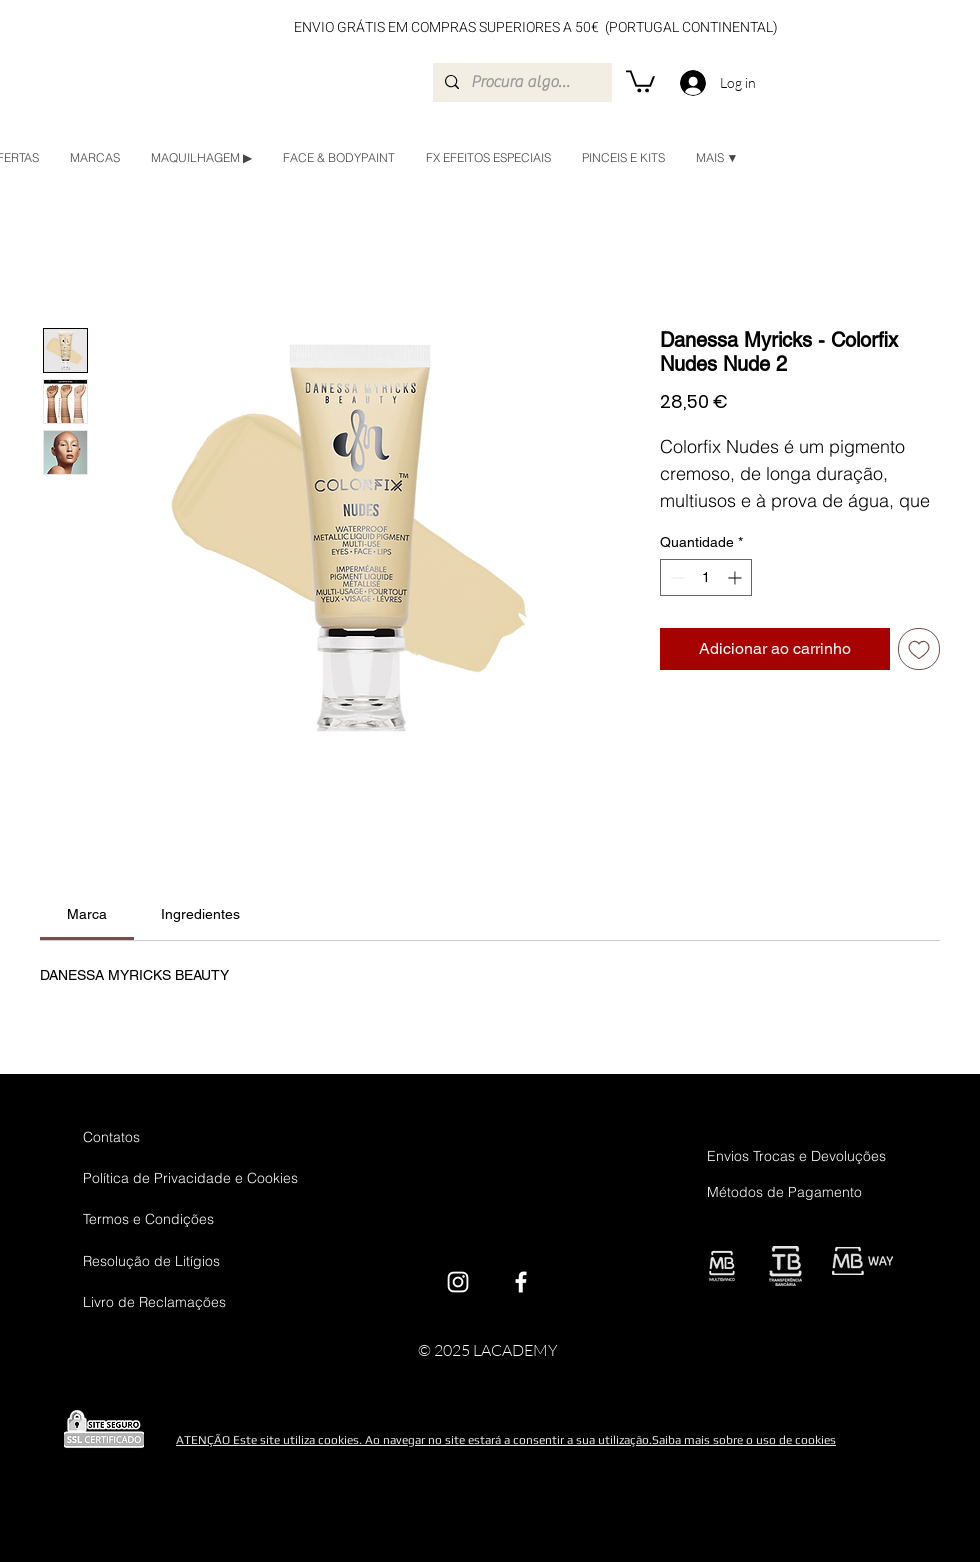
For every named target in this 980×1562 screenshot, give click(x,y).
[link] (87, 914)
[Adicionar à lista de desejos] (919, 649)
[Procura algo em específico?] (520, 82)
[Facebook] (521, 1282)
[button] (640, 80)
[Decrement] (675, 577)
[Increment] (736, 577)
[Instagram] (458, 1282)
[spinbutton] (706, 577)
